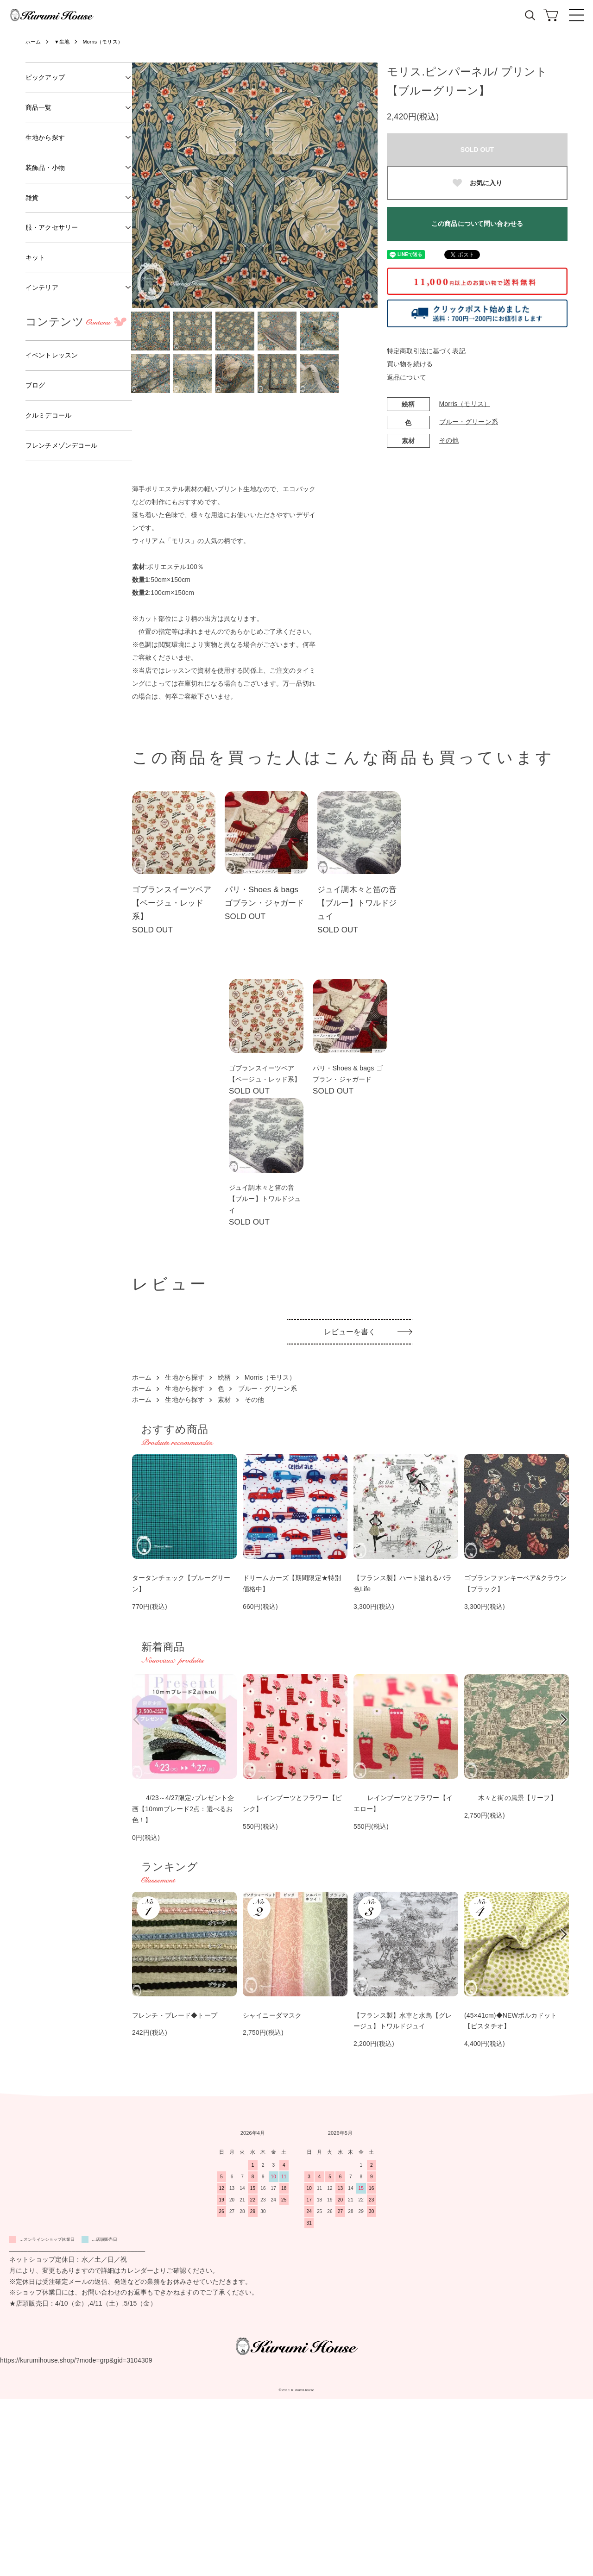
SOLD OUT (477, 149)
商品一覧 (38, 107)
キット (35, 257)
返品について (406, 377)
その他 (449, 440)
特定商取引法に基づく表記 (426, 351)
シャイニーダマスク (272, 2191)
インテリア (41, 287)
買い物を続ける (410, 364)
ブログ (35, 385)
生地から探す (184, 1554)
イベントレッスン (51, 355)
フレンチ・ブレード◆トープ (174, 2191)
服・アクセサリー (51, 227)
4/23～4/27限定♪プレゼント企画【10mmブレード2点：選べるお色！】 (183, 1985)
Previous (146, 185)
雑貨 (31, 197)
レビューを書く (350, 1509)
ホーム (33, 41)
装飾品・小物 (45, 167)
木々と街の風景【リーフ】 (510, 1974)
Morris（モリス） (108, 41)
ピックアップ (45, 77)
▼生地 (64, 41)
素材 (224, 1576)
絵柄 (224, 1554)
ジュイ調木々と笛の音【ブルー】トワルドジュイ (357, 903)
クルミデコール (48, 415)
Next (364, 185)
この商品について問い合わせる (477, 223)
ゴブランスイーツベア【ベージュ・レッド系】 (171, 903)
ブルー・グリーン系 (468, 421)
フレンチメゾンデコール (61, 445)
